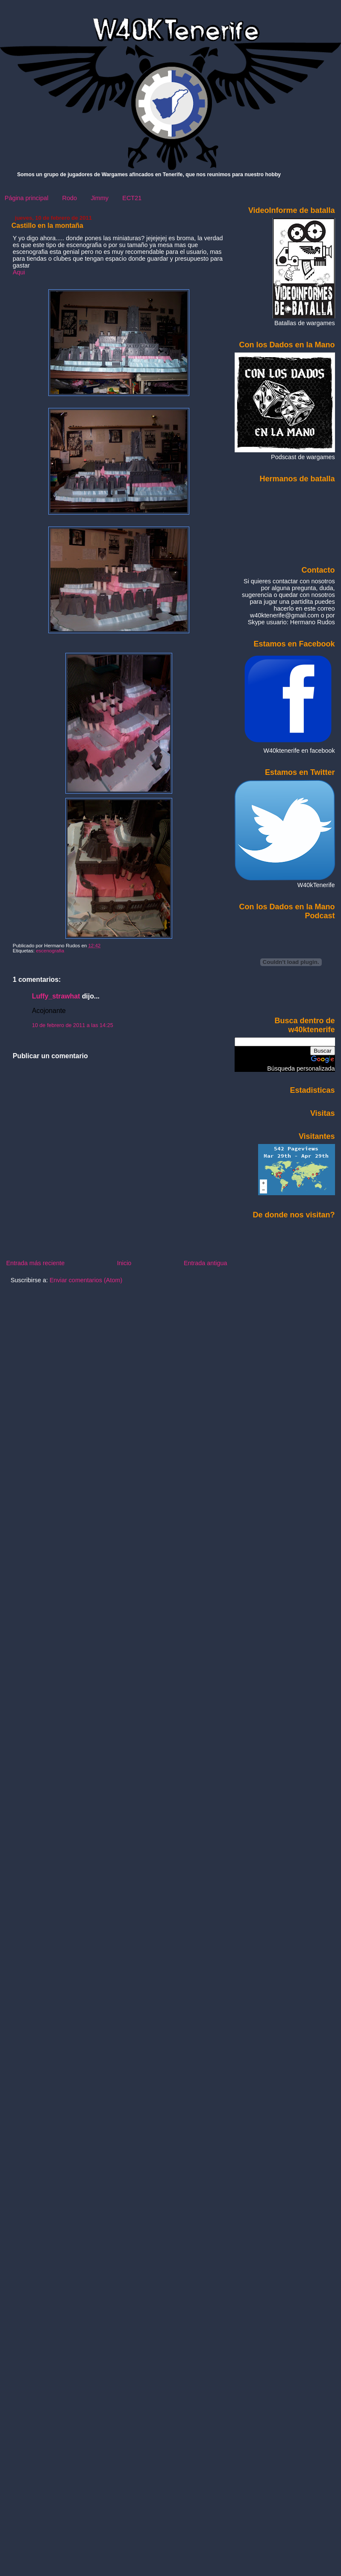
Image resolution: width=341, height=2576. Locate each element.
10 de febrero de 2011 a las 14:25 (72, 1025)
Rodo (69, 198)
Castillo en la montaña (47, 225)
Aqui (19, 272)
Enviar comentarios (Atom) (86, 1280)
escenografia (50, 950)
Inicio (124, 1263)
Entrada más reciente (35, 1263)
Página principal (26, 198)
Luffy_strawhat (56, 996)
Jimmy (100, 198)
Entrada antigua (205, 1263)
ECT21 (131, 198)
